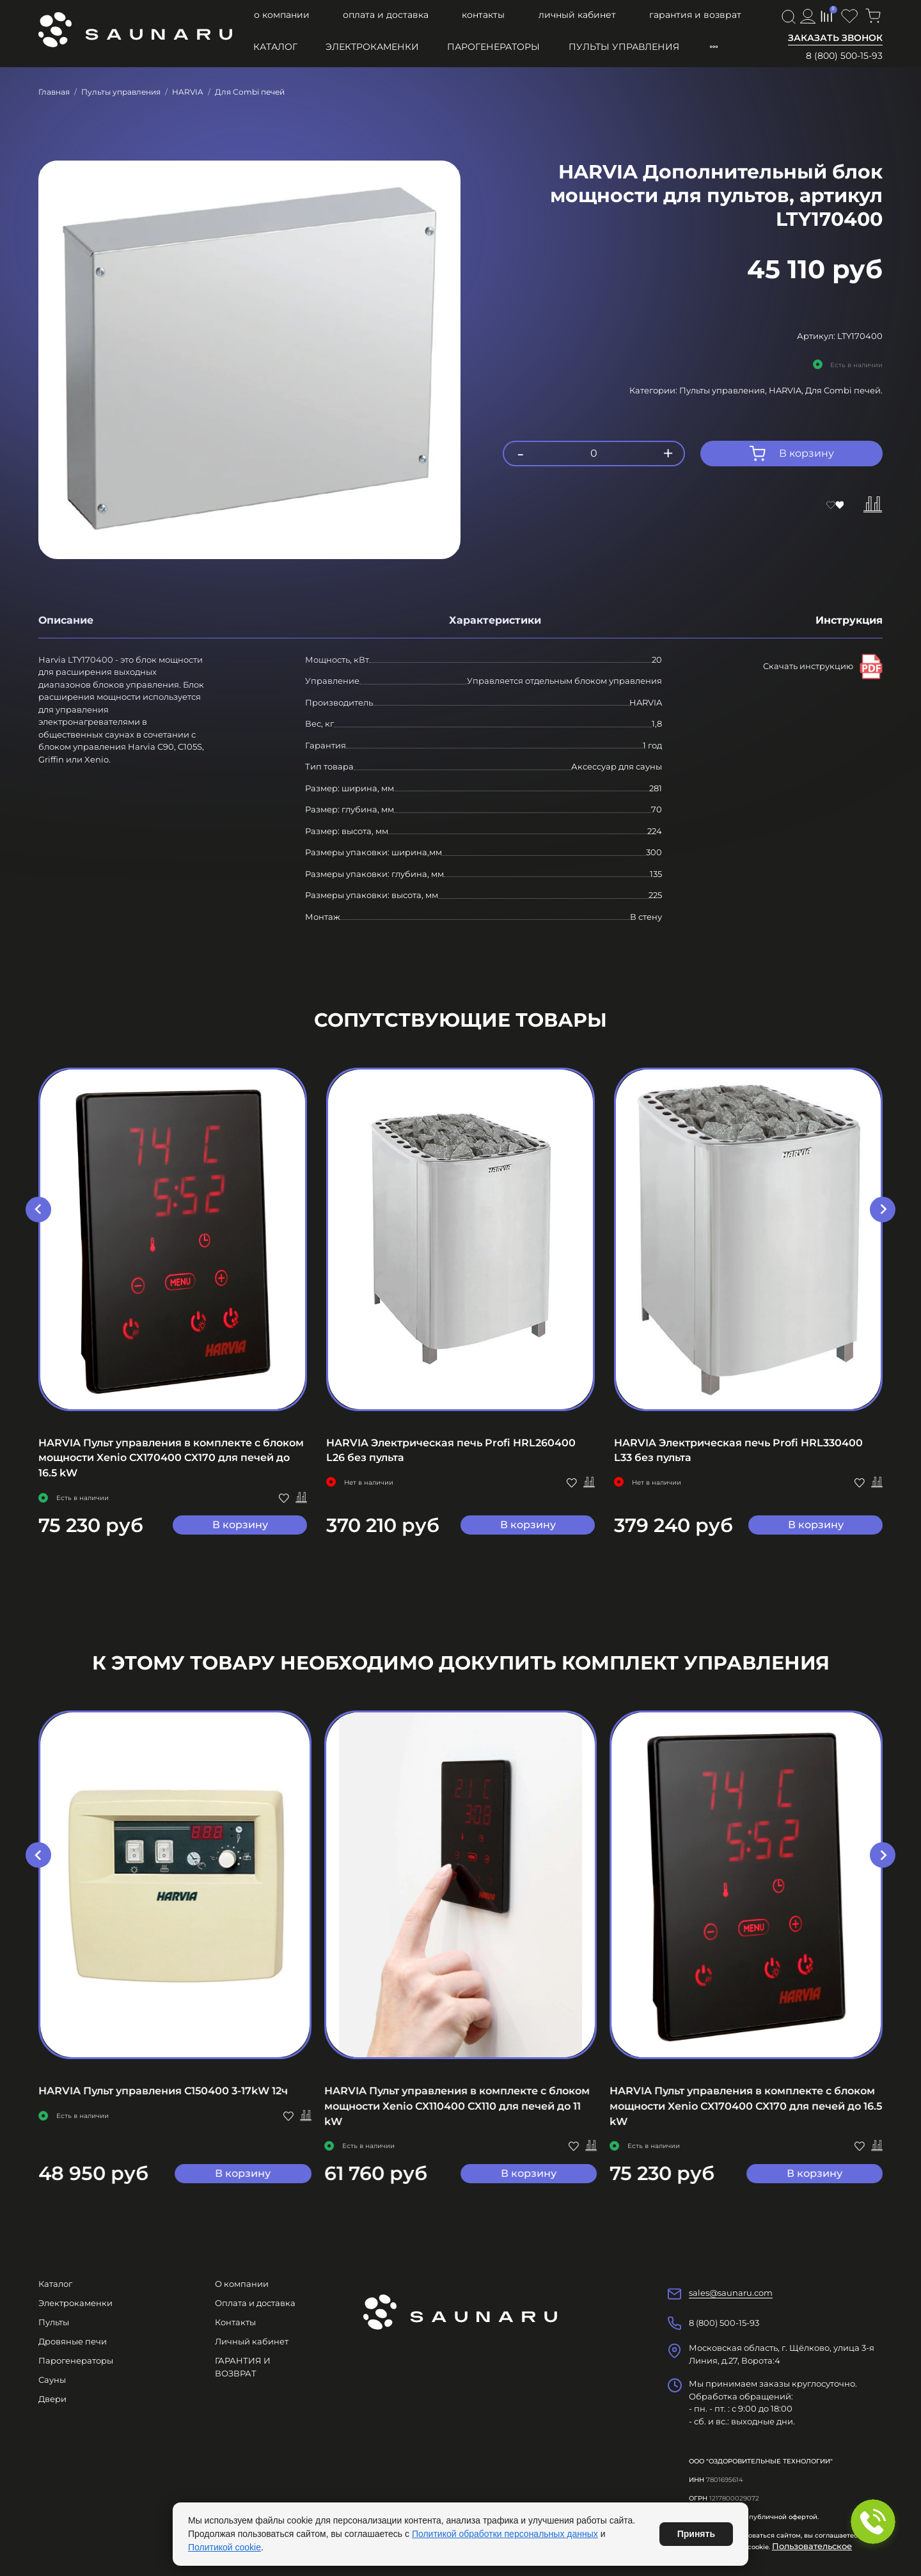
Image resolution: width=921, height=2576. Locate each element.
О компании (282, 14)
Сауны (52, 2380)
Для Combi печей (250, 92)
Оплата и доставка (386, 14)
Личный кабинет (577, 14)
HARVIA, (787, 390)
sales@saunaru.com (731, 2293)
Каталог (275, 46)
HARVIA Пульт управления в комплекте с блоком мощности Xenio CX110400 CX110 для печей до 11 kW (457, 2106)
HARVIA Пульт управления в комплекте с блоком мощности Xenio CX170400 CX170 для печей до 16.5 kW (171, 1458)
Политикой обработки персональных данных (505, 2534)
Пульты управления (624, 46)
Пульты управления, (724, 390)
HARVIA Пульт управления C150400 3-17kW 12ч (163, 2091)
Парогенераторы (493, 46)
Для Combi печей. (844, 390)
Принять (696, 2534)
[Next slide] (882, 1209)
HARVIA (187, 92)
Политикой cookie (224, 2547)
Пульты (53, 2322)
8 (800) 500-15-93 (844, 55)
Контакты (483, 14)
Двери (52, 2399)
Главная (54, 92)
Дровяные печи (72, 2341)
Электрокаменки (372, 46)
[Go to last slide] (38, 1209)
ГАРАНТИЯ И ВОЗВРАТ (695, 14)
